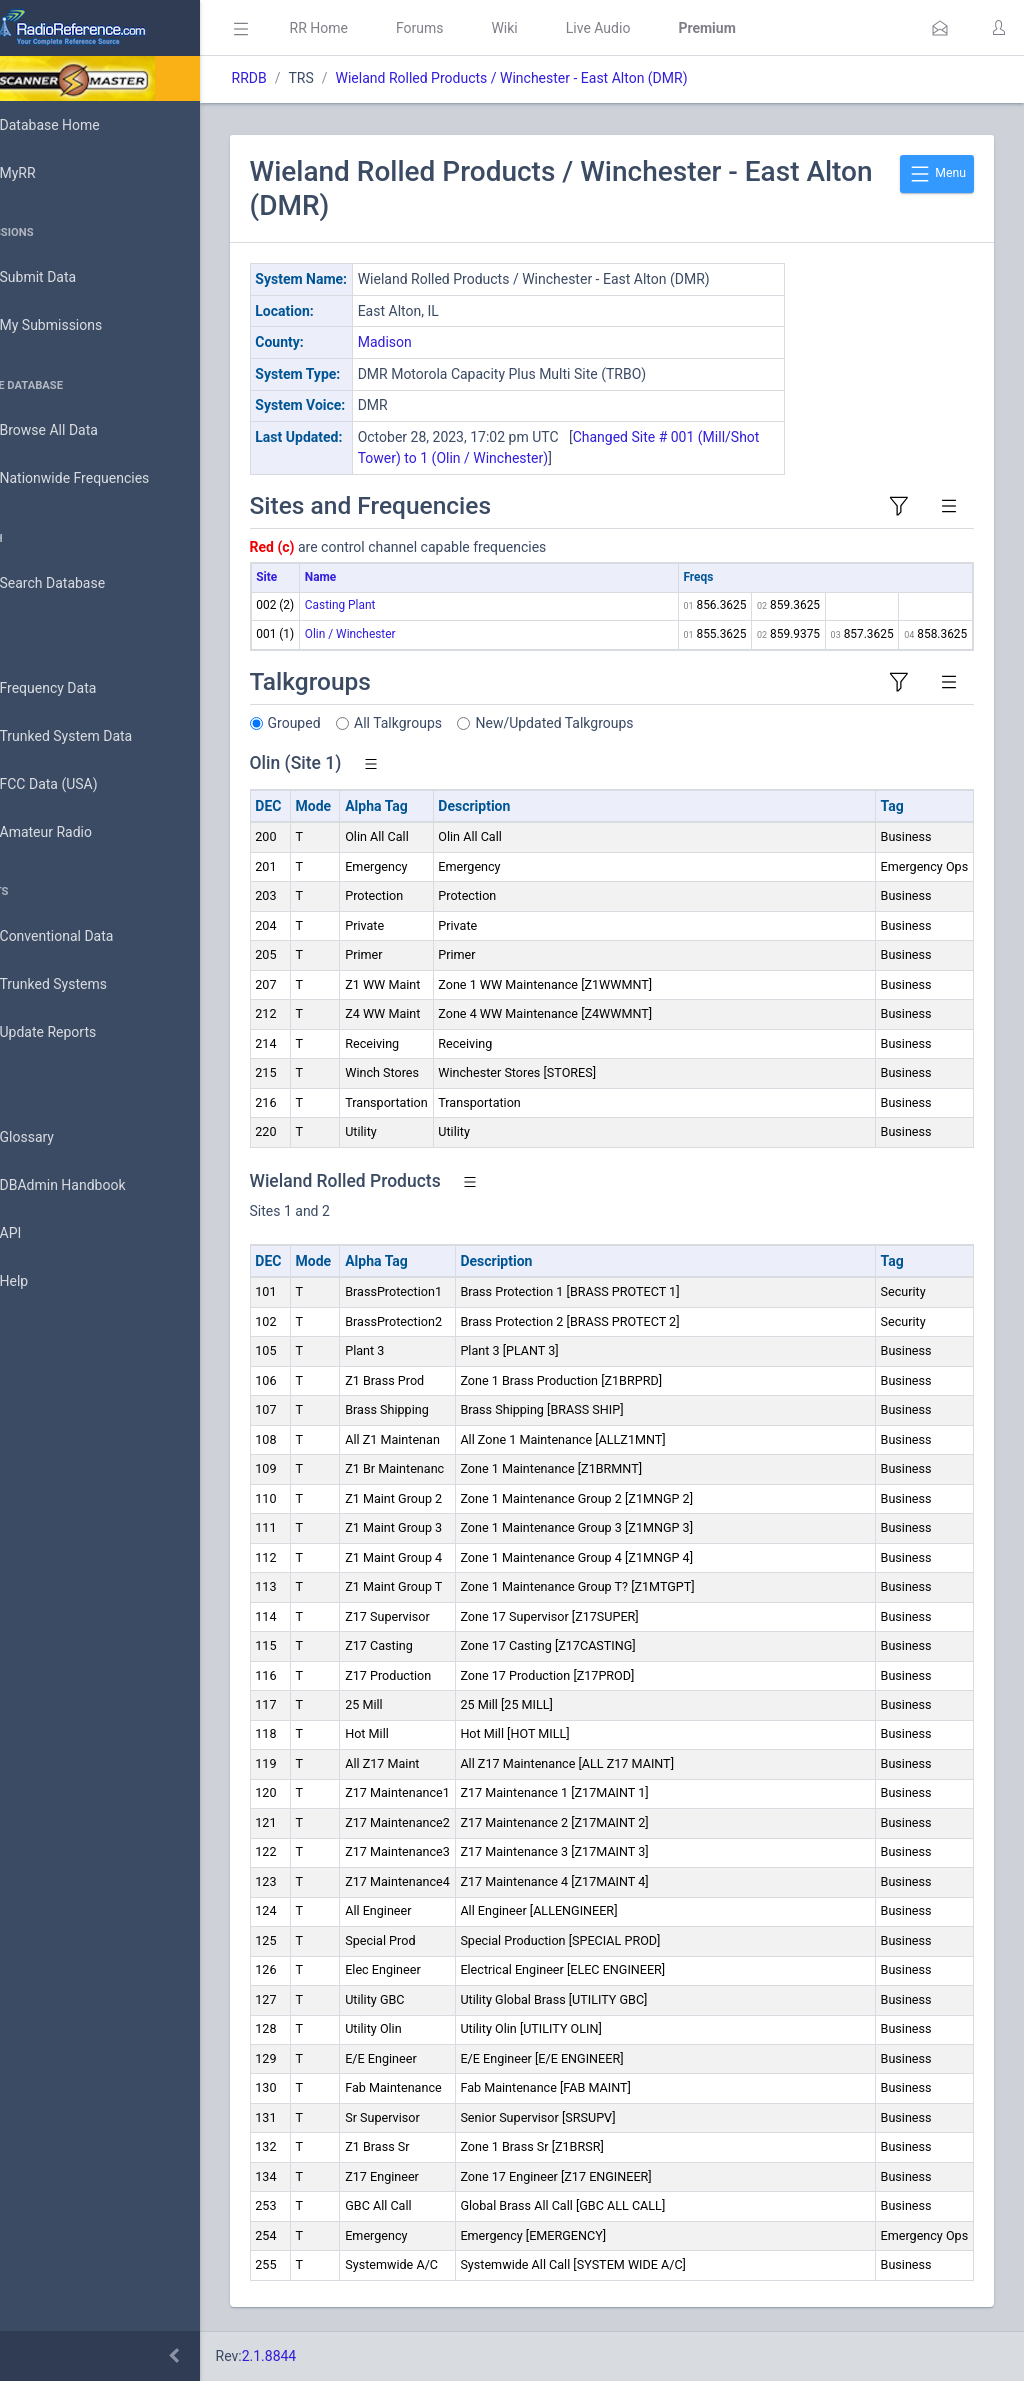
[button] (940, 28)
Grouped (350, 723)
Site (323, 577)
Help (42, 1282)
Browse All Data (77, 431)
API (39, 1234)
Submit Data (66, 278)
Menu (937, 174)
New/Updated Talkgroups (611, 723)
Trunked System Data (94, 736)
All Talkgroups (455, 723)
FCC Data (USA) (77, 784)
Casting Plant (396, 605)
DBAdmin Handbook (91, 1186)
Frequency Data (76, 688)
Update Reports (76, 1033)
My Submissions (79, 326)
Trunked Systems (81, 985)
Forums (476, 28)
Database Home (78, 125)
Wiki (561, 28)
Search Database (81, 583)
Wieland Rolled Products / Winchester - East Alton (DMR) (568, 78)
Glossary (55, 1138)
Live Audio (654, 28)
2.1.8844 (325, 2356)
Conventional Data (85, 937)
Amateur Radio (74, 832)
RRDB (305, 78)
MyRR (46, 173)
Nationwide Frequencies (103, 479)
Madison (441, 342)
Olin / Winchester (406, 634)
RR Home (375, 28)
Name (376, 577)
